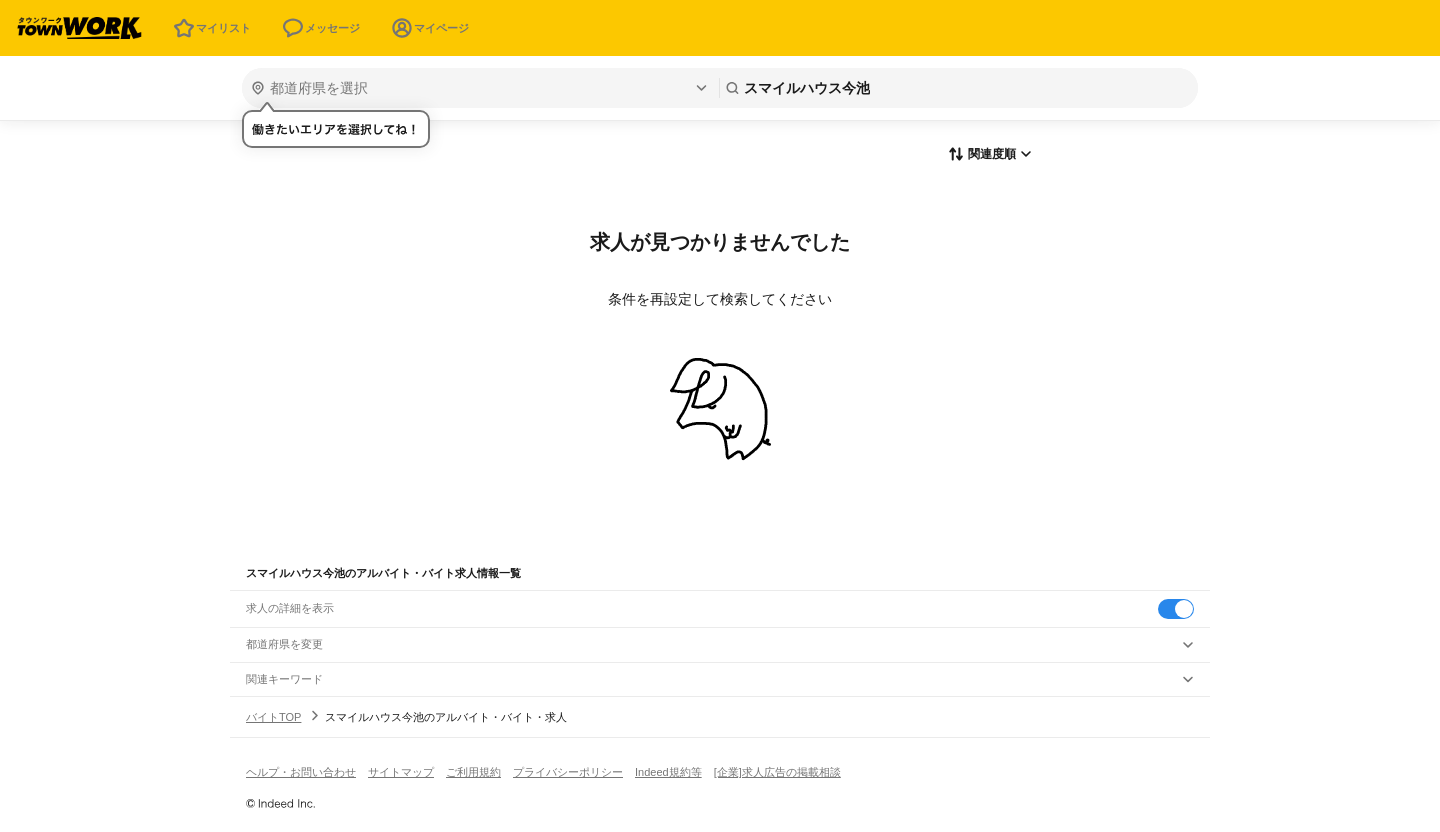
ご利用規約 (473, 772)
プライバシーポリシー (568, 772)
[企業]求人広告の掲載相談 (777, 772)
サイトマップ (401, 772)
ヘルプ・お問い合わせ (301, 772)
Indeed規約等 (668, 772)
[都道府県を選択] (478, 88)
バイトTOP (273, 717)
